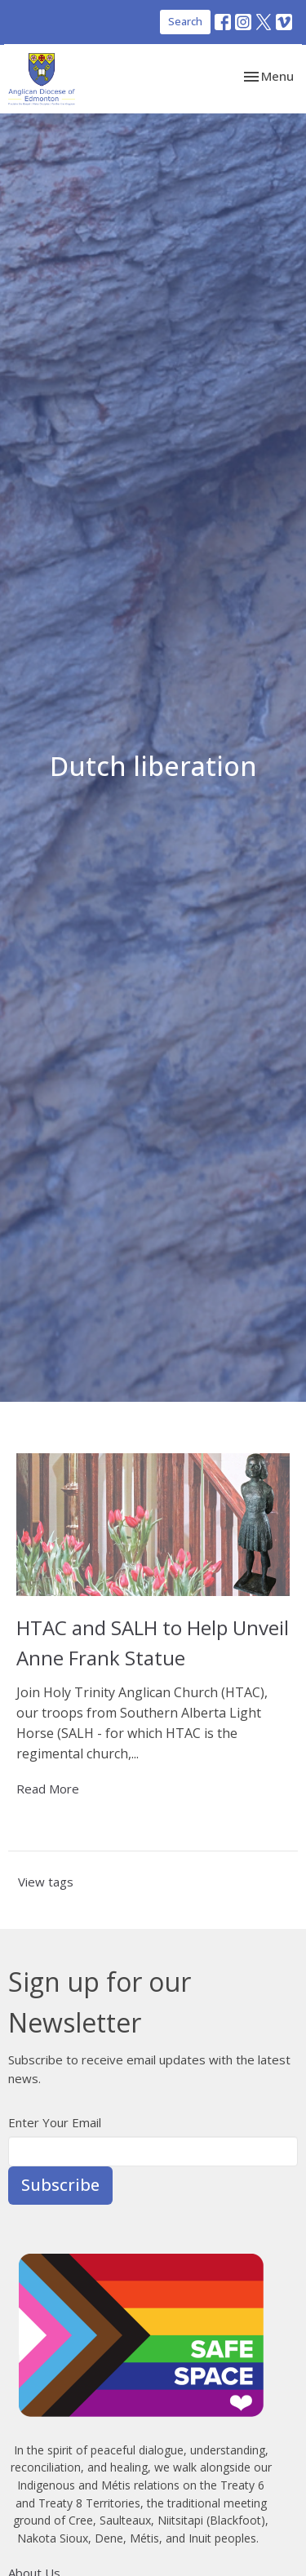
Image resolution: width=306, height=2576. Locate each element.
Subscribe (60, 2185)
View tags (45, 1881)
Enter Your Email (54, 2122)
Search (185, 21)
